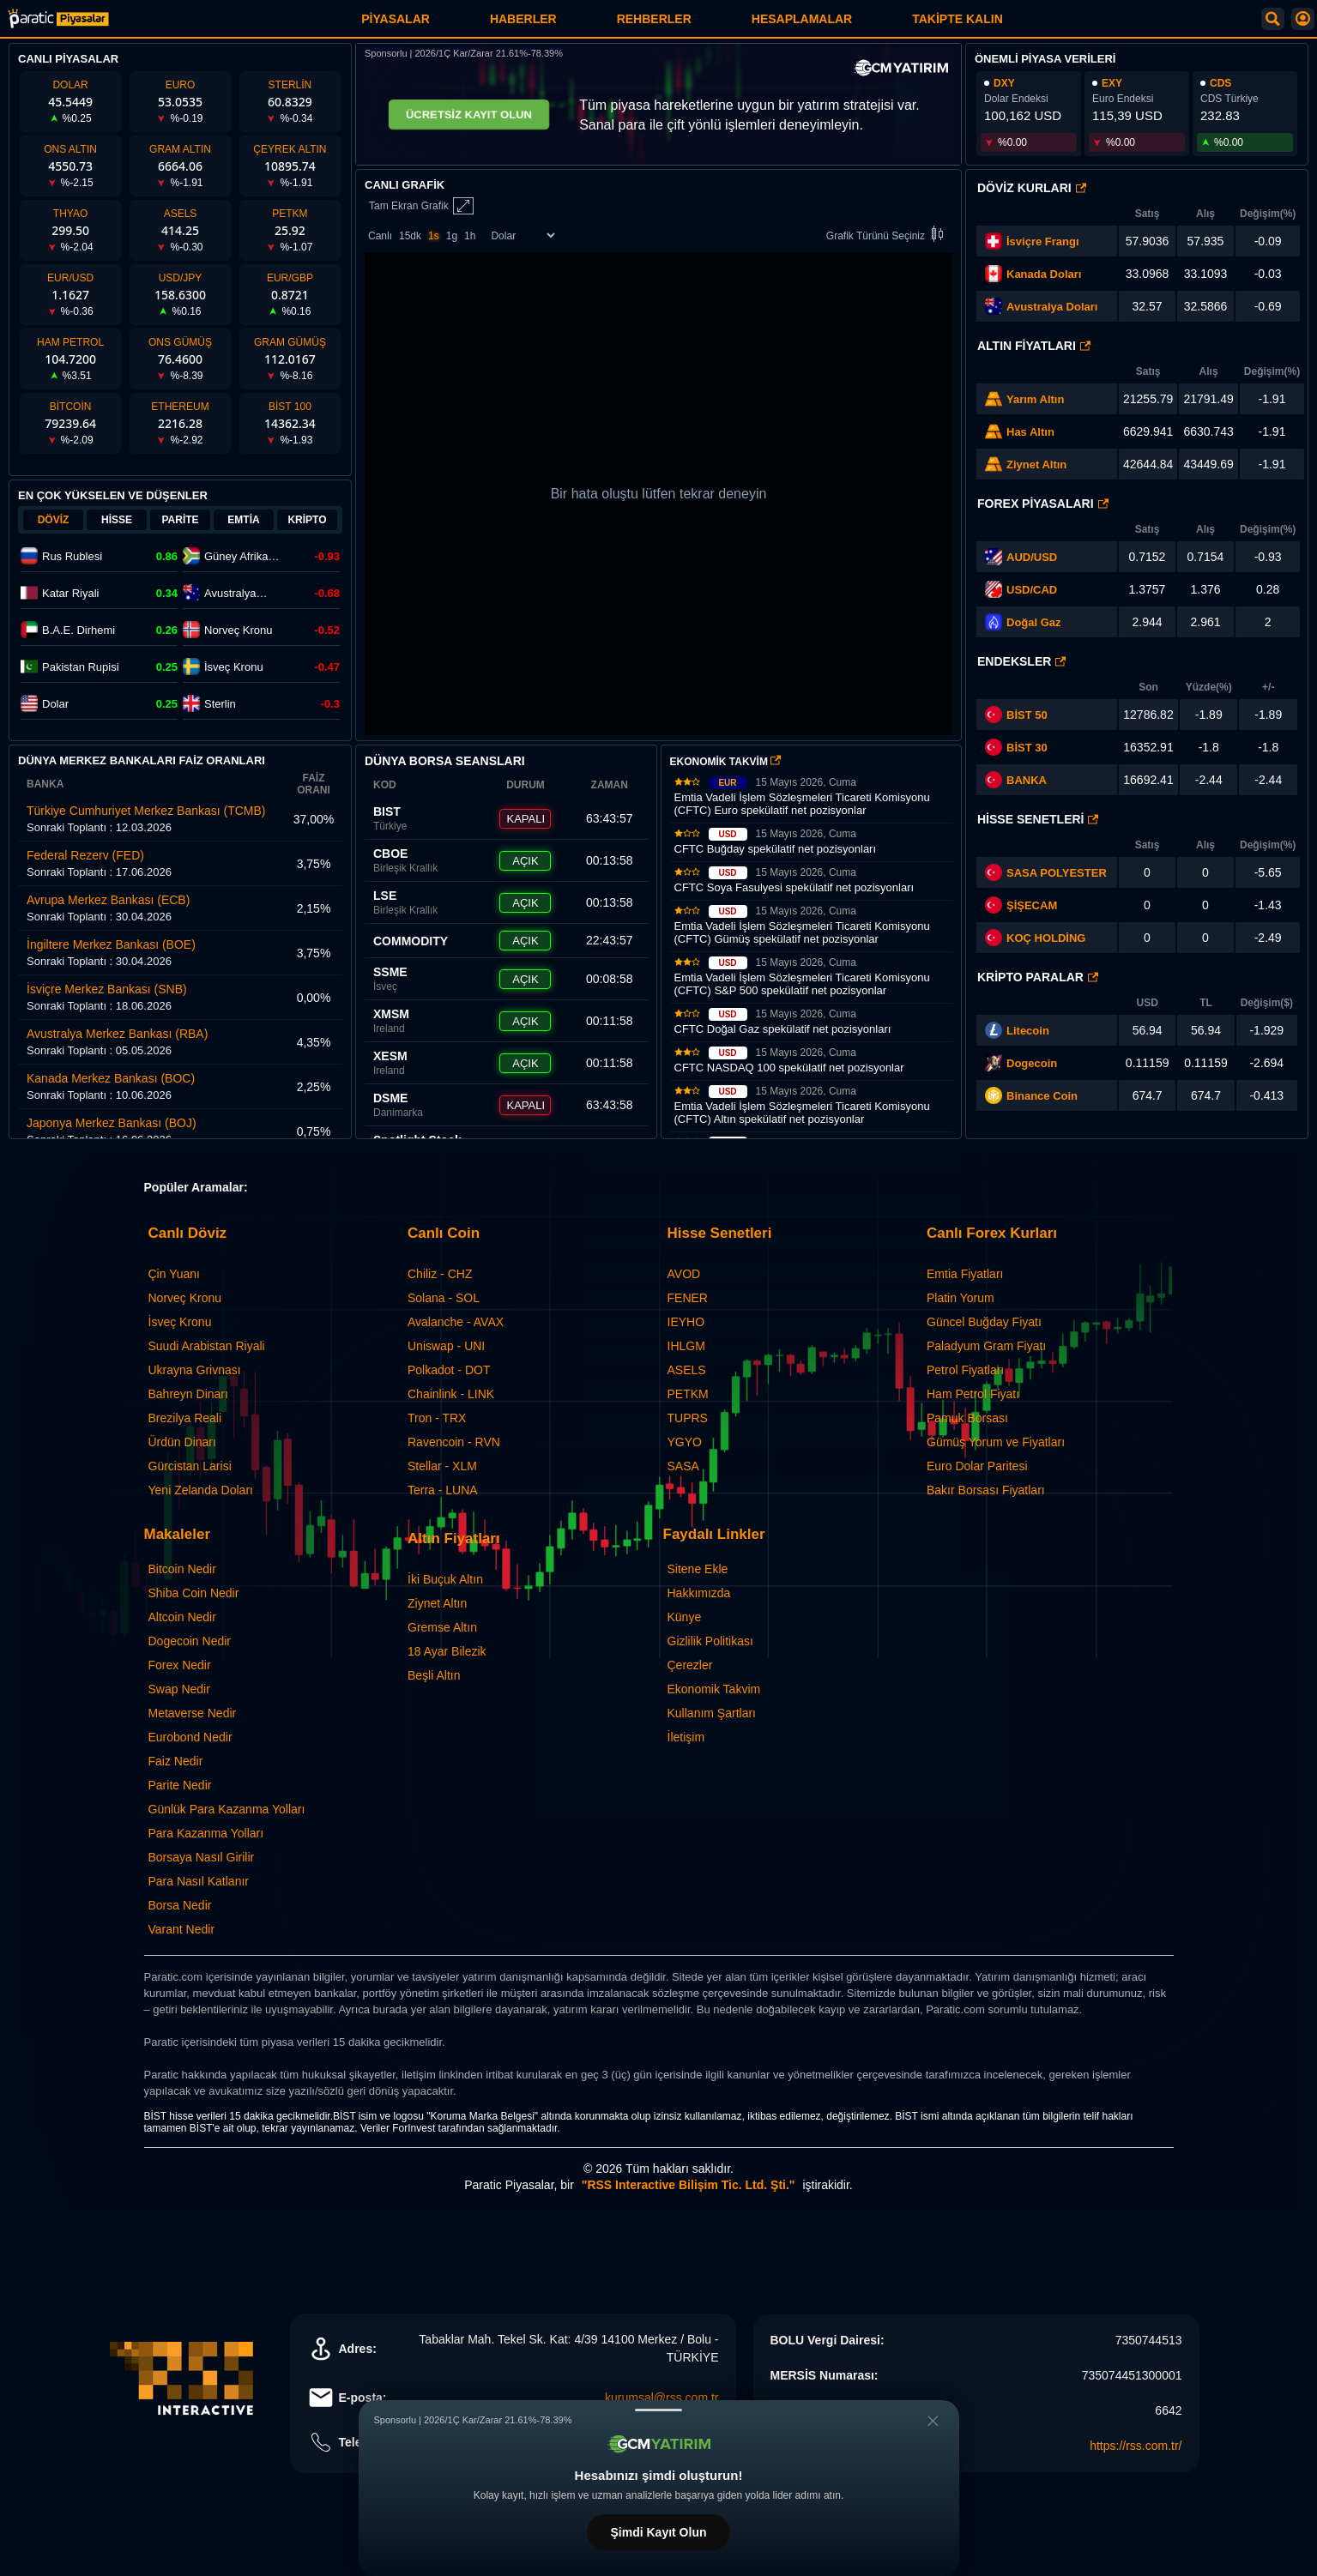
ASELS (687, 1370)
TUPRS (688, 1418)
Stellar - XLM (442, 1466)
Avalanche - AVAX (456, 1322)
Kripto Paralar (1037, 977)
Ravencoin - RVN (454, 1442)
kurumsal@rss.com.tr (661, 2397)
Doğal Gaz (1033, 622)
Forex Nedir (179, 1665)
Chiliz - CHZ (440, 1274)
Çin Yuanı (174, 1274)
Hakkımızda (699, 1593)
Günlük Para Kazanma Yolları (226, 1809)
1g (451, 236)
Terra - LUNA (443, 1490)
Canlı (380, 236)
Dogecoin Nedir (190, 1641)
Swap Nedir (179, 1689)
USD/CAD (1031, 589)
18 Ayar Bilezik (447, 1651)
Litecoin (1027, 1030)
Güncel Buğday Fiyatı (984, 1322)
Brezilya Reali (185, 1418)
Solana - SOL (444, 1298)
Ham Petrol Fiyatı (973, 1394)
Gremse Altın (442, 1627)
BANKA (1016, 779)
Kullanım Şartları (712, 1713)
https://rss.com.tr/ (1135, 2445)
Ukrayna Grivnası (194, 1370)
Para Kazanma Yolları (206, 1833)
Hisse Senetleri (1037, 819)
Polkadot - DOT (449, 1370)
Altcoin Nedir (182, 1617)
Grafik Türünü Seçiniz (887, 235)
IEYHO (686, 1322)
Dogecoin (1031, 1063)
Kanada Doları (1043, 274)
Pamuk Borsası (967, 1418)
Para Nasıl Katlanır (199, 1881)
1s (433, 236)
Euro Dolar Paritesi (977, 1466)
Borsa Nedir (180, 1905)
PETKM (688, 1394)
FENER (688, 1298)
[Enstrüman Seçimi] (522, 235)
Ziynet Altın (1036, 464)
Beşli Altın (434, 1675)
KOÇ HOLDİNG (1045, 938)
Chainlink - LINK (451, 1394)
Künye (685, 1617)
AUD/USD (1031, 557)
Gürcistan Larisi (190, 1466)
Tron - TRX (437, 1418)
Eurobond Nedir (190, 1737)
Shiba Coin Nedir (193, 1593)
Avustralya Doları (1051, 306)
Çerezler (690, 1665)
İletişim (686, 1737)
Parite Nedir (180, 1785)
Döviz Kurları (1031, 188)
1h (469, 236)
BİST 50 (1016, 714)
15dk (410, 236)
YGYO (685, 1442)
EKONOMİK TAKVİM (726, 762)
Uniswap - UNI (446, 1346)
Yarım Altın (1035, 399)
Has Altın (1030, 431)
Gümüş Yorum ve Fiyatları (996, 1442)
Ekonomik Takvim (714, 1689)
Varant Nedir (181, 1929)
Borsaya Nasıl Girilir (201, 1857)
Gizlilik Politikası (710, 1641)
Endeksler (1021, 661)
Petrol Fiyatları (965, 1370)
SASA (683, 1466)
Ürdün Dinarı (182, 1442)
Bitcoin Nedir (182, 1569)
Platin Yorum (960, 1298)
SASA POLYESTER (1056, 872)
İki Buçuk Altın (445, 1579)
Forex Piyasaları (1043, 503)
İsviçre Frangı (1042, 241)
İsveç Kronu (180, 1322)
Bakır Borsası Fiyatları (986, 1490)
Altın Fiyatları (1033, 346)
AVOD (684, 1274)
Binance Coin (1042, 1095)
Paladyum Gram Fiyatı (986, 1346)
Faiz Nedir (175, 1761)
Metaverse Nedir (192, 1713)
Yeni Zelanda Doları (200, 1490)
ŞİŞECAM (1031, 905)
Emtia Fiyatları (965, 1274)
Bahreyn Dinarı (188, 1394)
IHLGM (686, 1346)
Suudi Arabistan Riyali (206, 1346)
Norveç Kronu (185, 1298)
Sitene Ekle (698, 1569)
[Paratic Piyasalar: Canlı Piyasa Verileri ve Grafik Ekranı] (58, 24)
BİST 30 (1016, 747)
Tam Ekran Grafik (421, 206)
